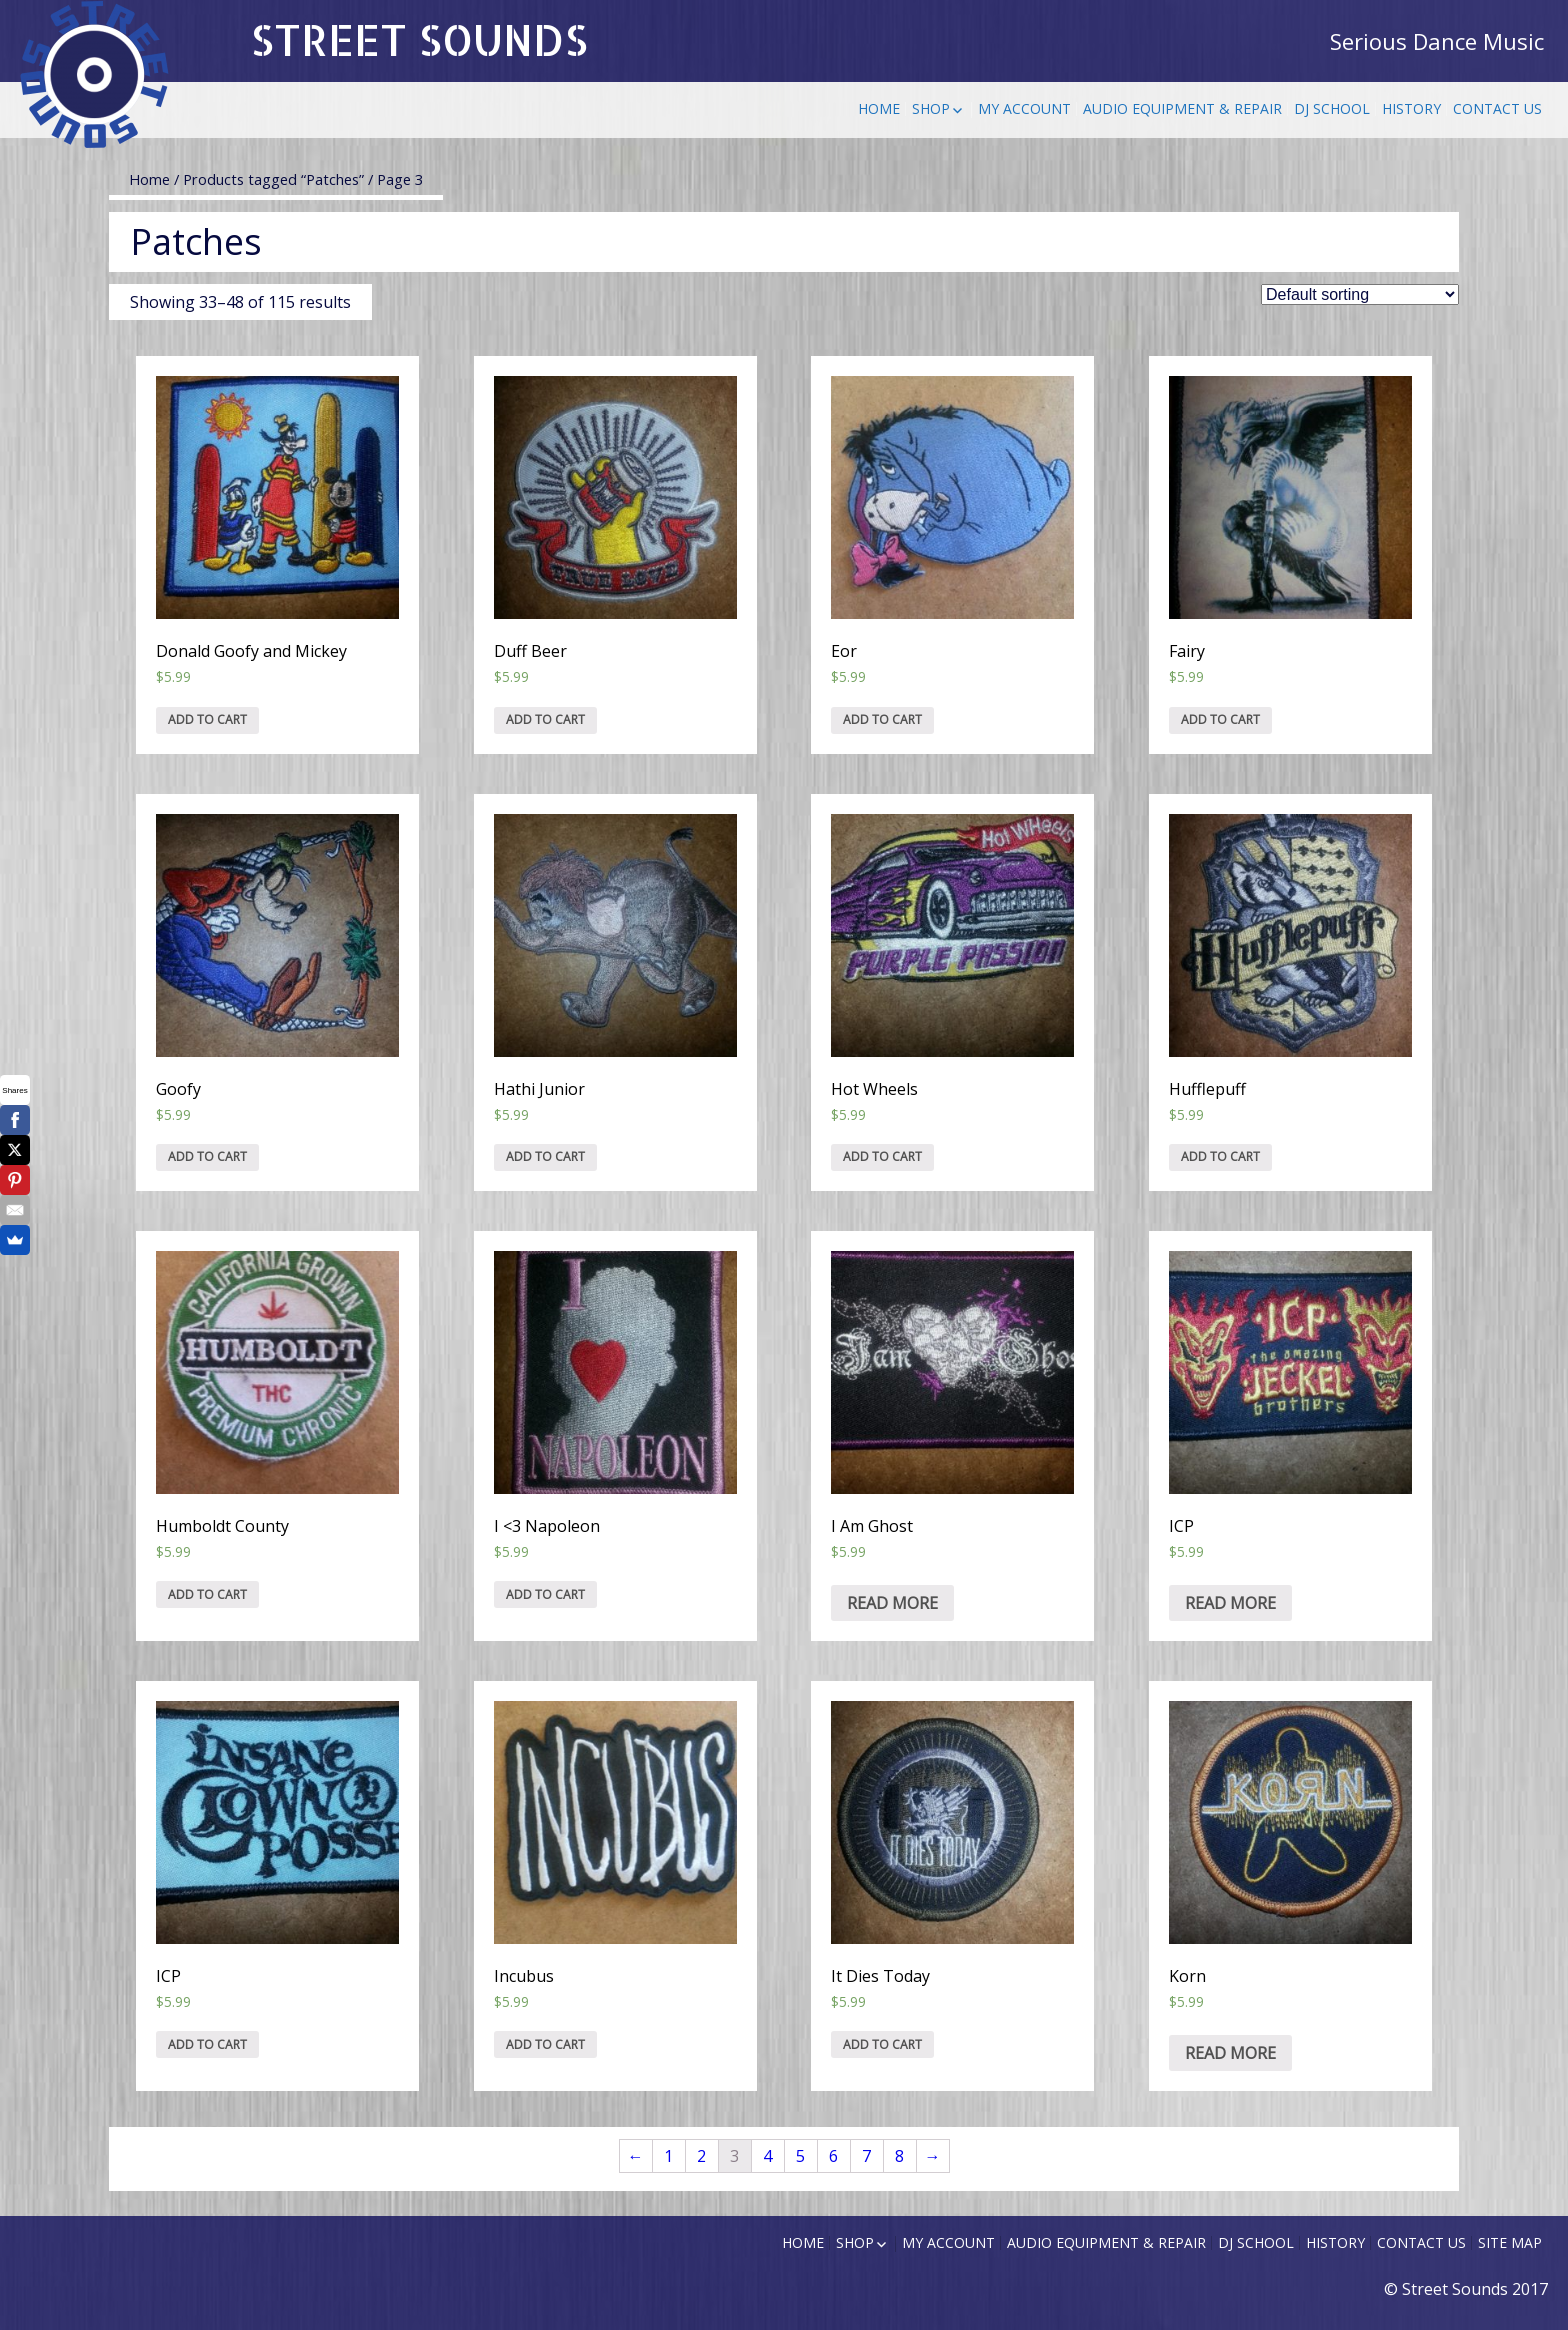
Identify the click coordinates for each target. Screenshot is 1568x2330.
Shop (931, 108)
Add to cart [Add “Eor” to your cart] (882, 719)
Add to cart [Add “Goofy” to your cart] (207, 1156)
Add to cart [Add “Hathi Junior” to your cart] (545, 1156)
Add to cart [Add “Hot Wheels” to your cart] (882, 1156)
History (1411, 108)
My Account (1024, 108)
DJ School (1332, 108)
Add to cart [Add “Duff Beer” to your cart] (545, 719)
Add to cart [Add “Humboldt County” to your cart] (207, 1594)
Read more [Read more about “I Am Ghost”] (892, 1603)
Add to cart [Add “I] (545, 1594)
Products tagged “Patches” (273, 179)
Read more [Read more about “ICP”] (1230, 1603)
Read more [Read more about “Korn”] (1230, 2053)
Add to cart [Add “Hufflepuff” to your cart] (1220, 1156)
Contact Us (1497, 108)
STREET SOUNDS (419, 39)
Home (879, 108)
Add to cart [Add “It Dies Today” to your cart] (882, 2044)
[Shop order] (1360, 294)
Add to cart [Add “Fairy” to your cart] (1220, 719)
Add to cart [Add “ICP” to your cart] (207, 2044)
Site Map (1510, 2242)
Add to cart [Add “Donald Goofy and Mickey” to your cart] (207, 719)
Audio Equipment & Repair (1182, 108)
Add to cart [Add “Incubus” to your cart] (545, 2044)
